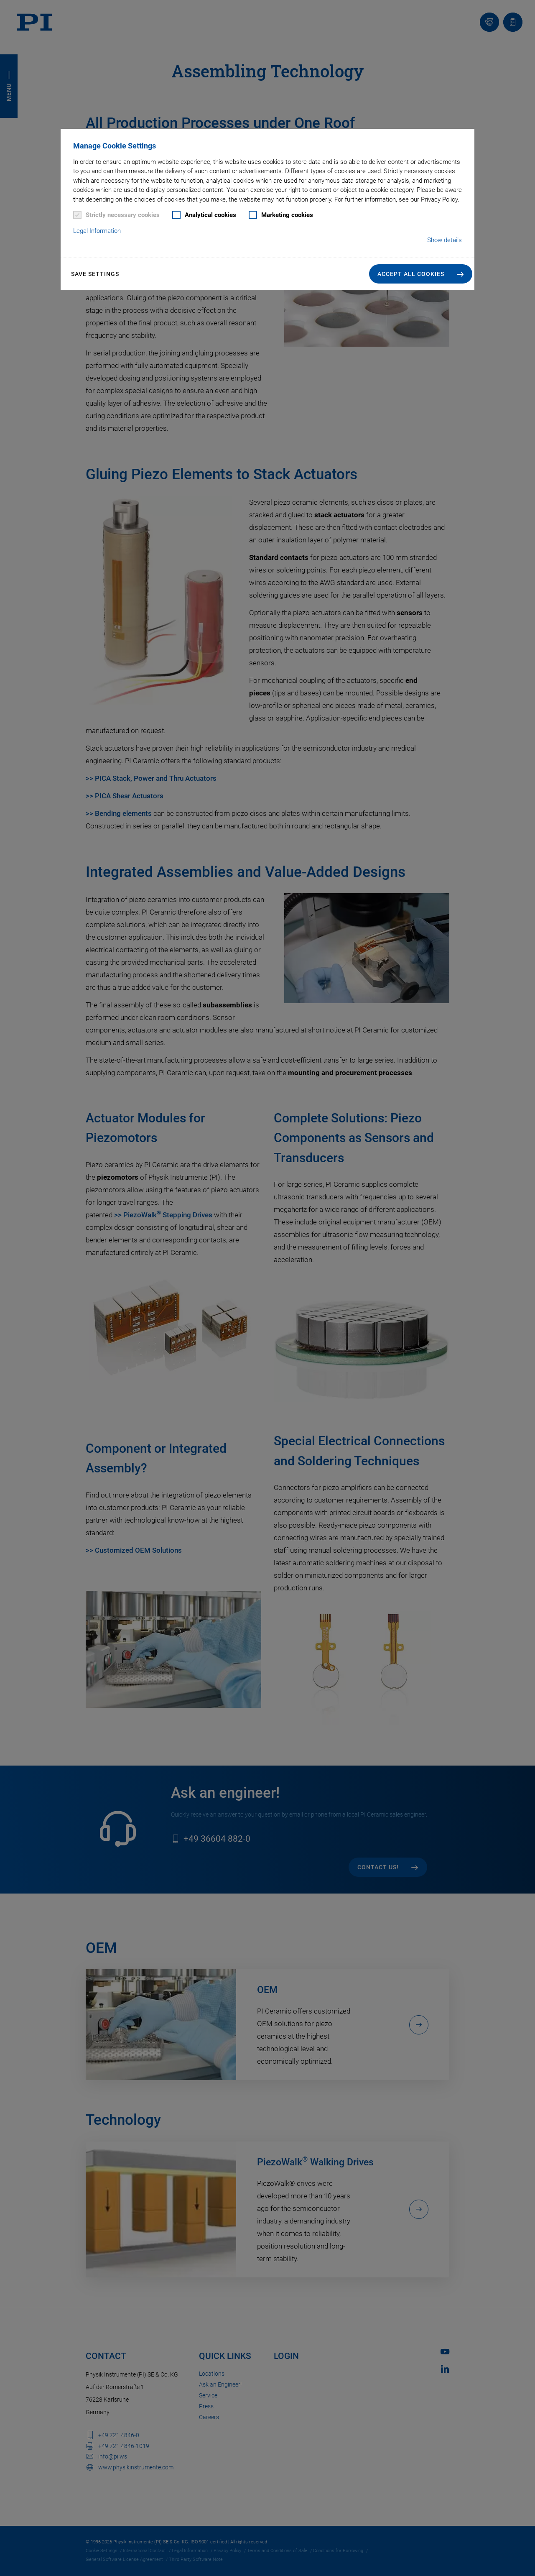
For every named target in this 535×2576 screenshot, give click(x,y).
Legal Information (97, 231)
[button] (420, 274)
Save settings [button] (95, 274)
